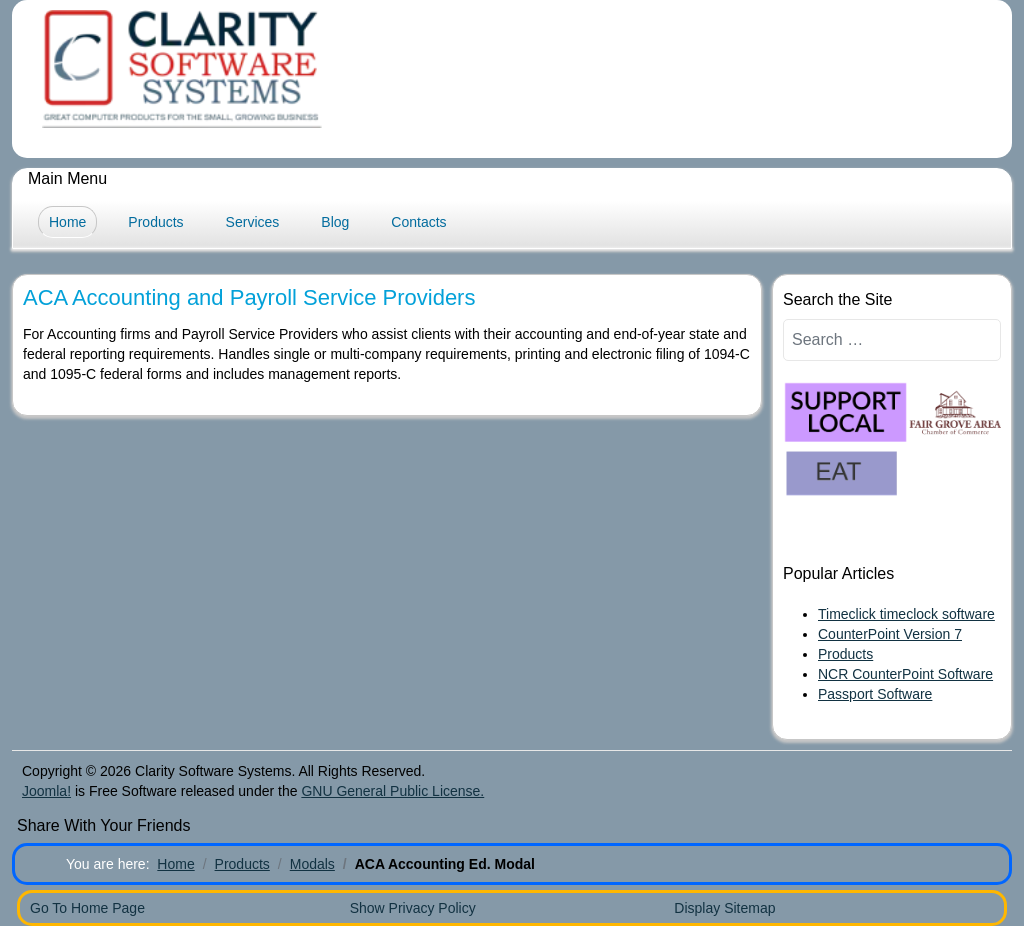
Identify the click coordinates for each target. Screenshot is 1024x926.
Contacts (418, 222)
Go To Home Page (87, 908)
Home (67, 222)
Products (155, 222)
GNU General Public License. (392, 791)
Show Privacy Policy (413, 908)
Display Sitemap (724, 908)
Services (253, 222)
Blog (335, 222)
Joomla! (46, 791)
